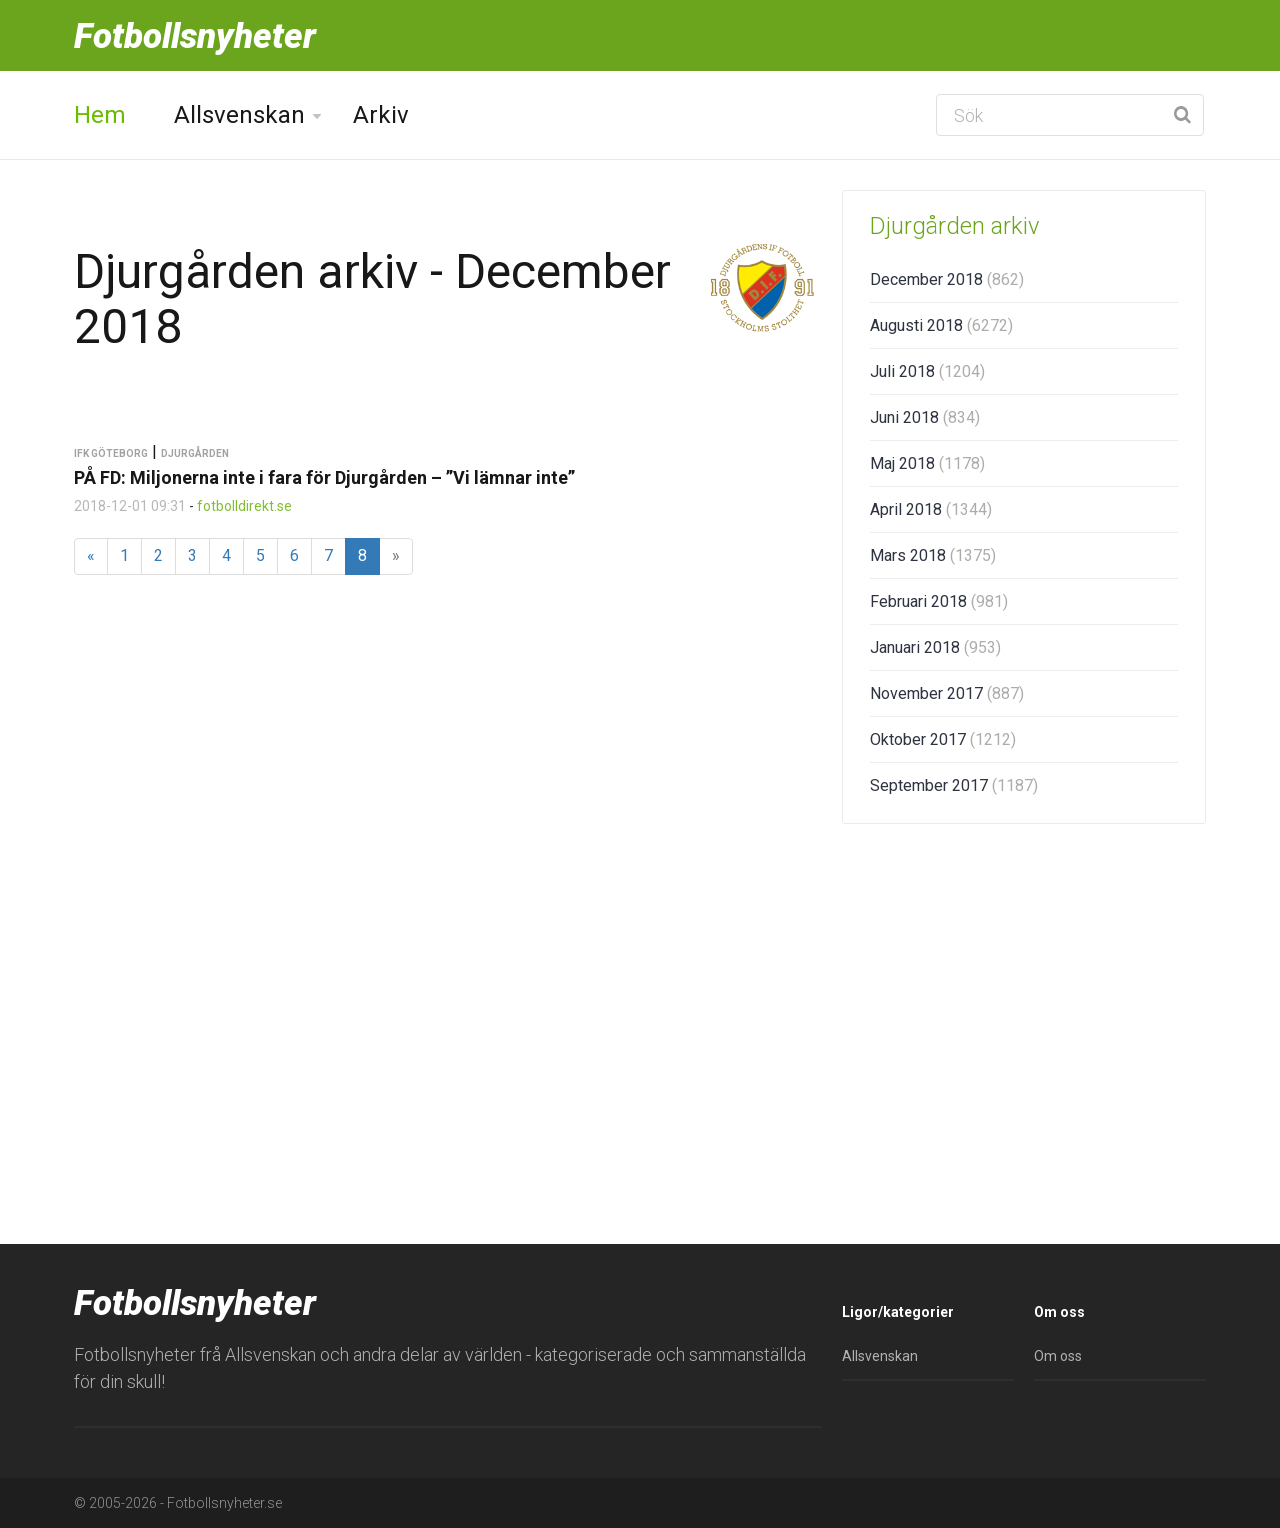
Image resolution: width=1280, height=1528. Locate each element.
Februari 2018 (939, 601)
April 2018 (931, 509)
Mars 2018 (933, 555)
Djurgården (195, 453)
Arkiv (381, 115)
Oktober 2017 (943, 739)
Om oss (1058, 1356)
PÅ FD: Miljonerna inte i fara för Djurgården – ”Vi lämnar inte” (324, 477)
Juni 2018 (925, 417)
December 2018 (947, 279)
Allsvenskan (239, 115)
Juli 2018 (927, 371)
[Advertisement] (1024, 994)
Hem (100, 115)
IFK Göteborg (111, 453)
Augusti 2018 (941, 325)
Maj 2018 (927, 463)
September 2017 (954, 785)
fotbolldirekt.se (244, 506)
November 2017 (947, 693)
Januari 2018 (935, 647)
